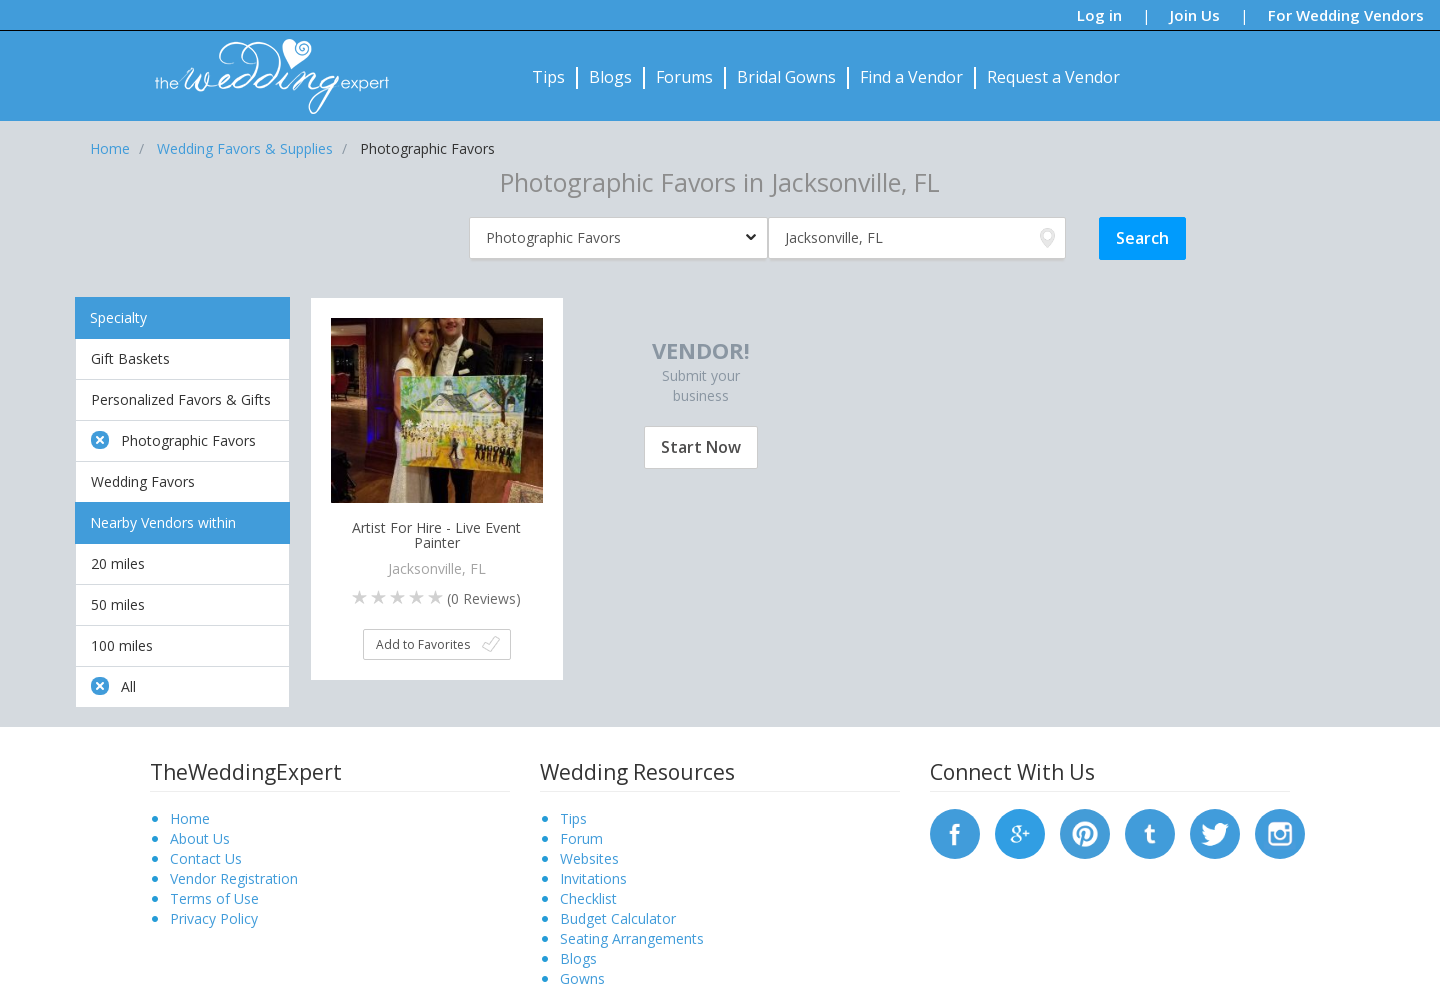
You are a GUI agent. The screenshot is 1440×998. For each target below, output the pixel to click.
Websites (589, 858)
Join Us (1195, 15)
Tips (548, 77)
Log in (1099, 15)
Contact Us (206, 858)
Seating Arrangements (632, 938)
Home (190, 818)
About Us (200, 838)
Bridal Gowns (786, 77)
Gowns (582, 978)
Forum (581, 838)
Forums (684, 77)
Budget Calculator (618, 918)
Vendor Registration (234, 878)
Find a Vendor (911, 77)
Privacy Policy (214, 918)
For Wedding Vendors (1346, 15)
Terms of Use (214, 898)
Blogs (610, 77)
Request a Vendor (1053, 77)
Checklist (588, 898)
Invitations (593, 878)
